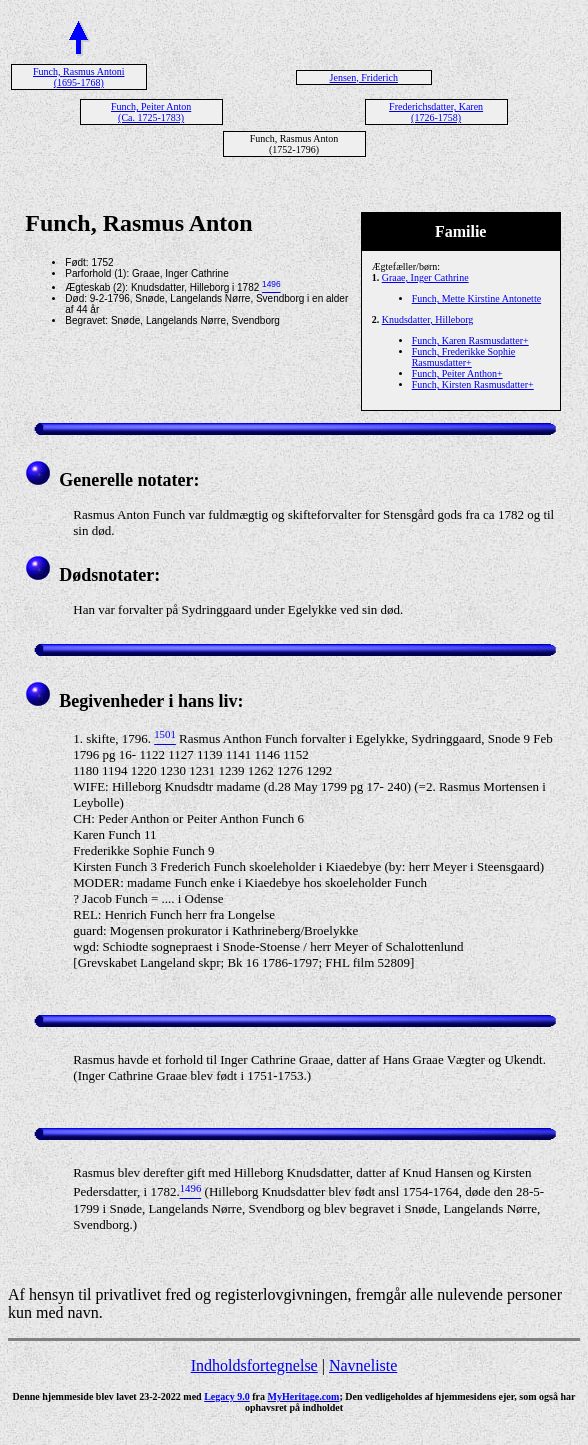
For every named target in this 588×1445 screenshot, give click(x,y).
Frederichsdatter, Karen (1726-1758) (436, 112)
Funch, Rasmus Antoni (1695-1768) (78, 77)
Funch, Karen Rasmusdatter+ (470, 340)
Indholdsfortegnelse (254, 1365)
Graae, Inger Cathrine (425, 277)
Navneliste (363, 1365)
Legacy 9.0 (227, 1396)
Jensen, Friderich (364, 77)
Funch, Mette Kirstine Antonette (476, 298)
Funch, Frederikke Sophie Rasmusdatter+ (464, 357)
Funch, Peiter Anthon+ (457, 373)
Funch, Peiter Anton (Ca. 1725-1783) (151, 112)
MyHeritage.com (304, 1396)
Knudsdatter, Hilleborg (428, 319)
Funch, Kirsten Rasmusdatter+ (473, 384)
